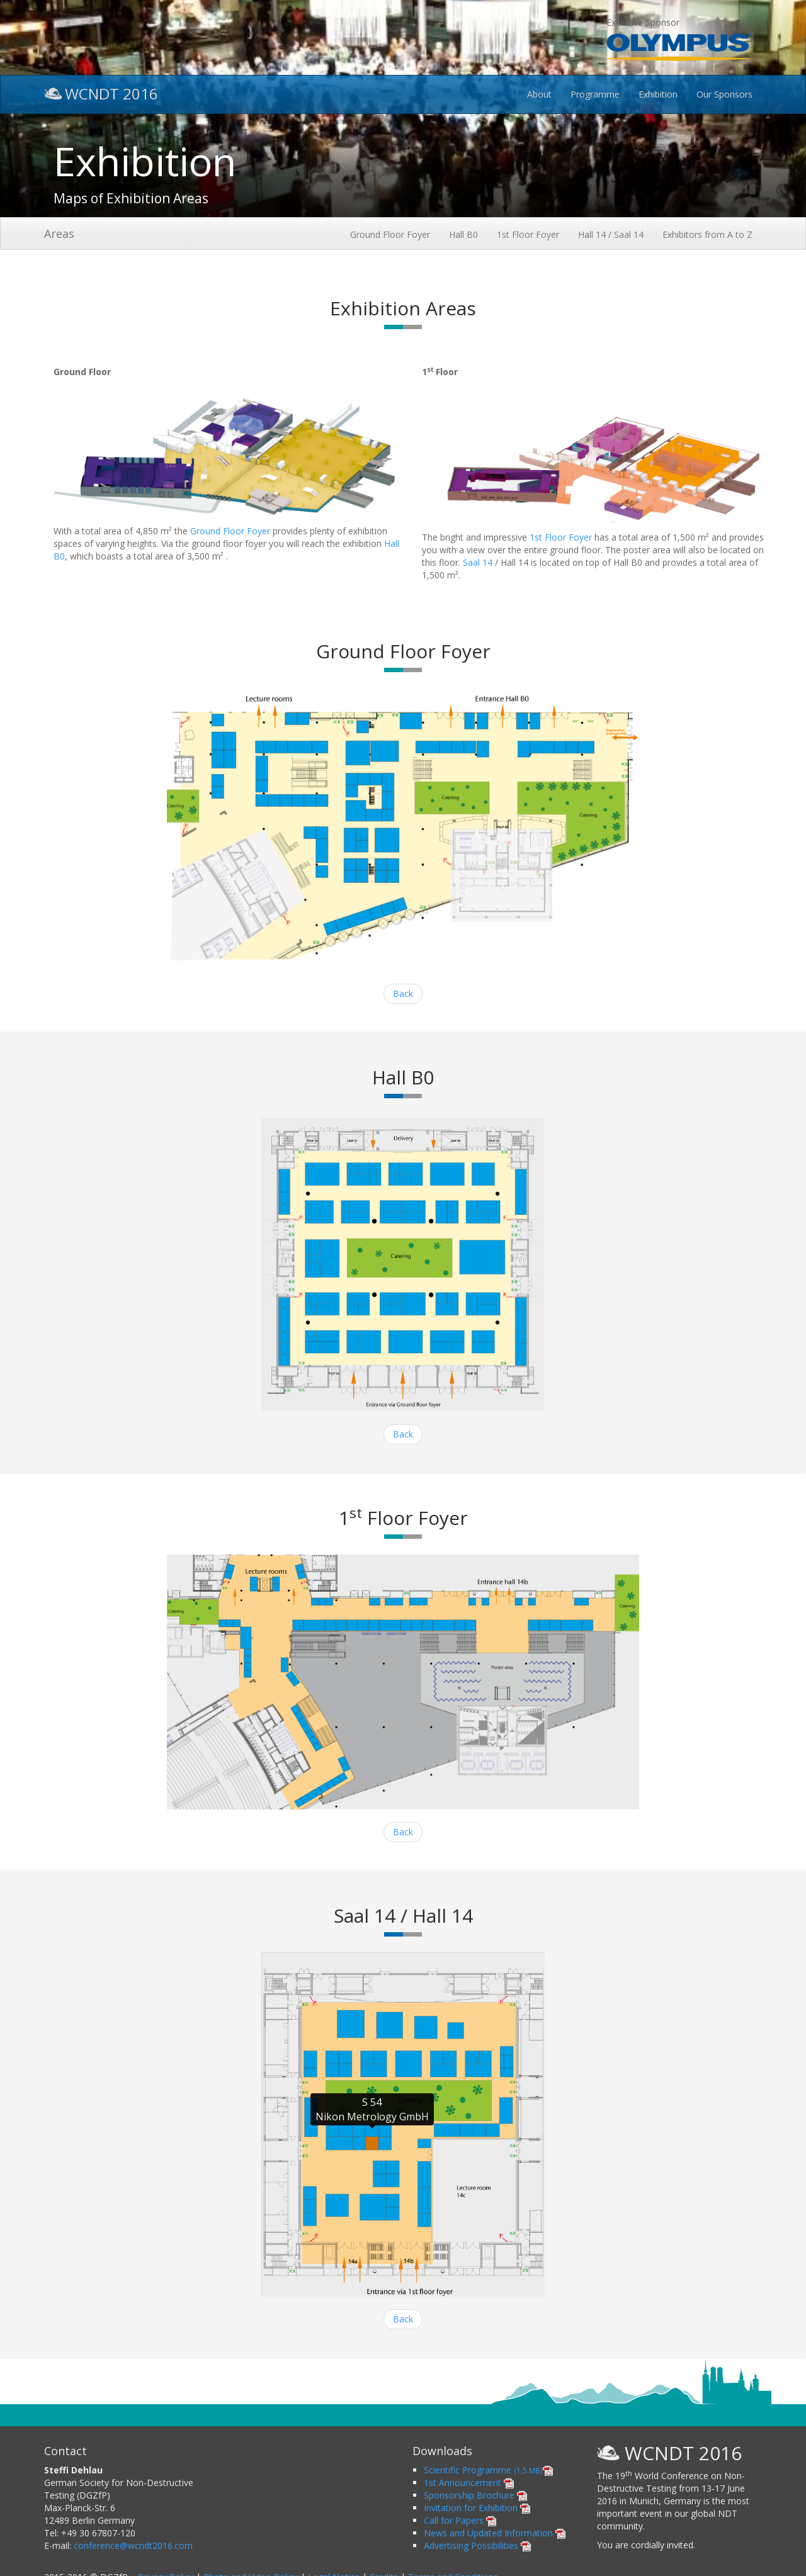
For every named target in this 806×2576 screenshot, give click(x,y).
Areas (59, 233)
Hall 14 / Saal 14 (611, 234)
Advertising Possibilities (477, 2545)
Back (403, 993)
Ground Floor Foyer (390, 234)
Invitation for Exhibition (477, 2508)
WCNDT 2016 (101, 92)
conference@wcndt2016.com (133, 2545)
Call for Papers (460, 2520)
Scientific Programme (488, 2470)
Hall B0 (463, 234)
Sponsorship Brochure (475, 2495)
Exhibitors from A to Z (707, 234)
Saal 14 (477, 562)
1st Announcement (469, 2483)
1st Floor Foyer (528, 234)
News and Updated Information (494, 2533)
